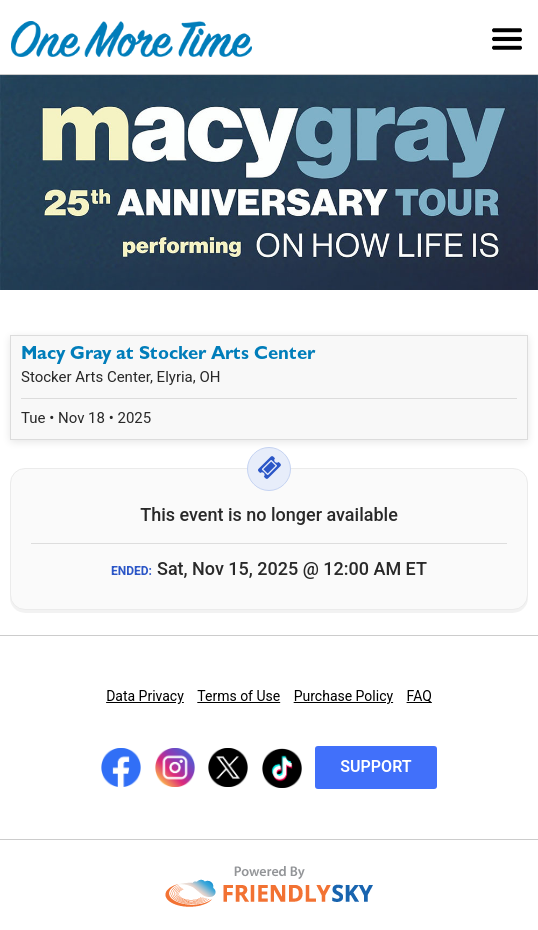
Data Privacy (145, 696)
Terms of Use (238, 696)
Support (375, 766)
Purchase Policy (343, 696)
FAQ (419, 696)
